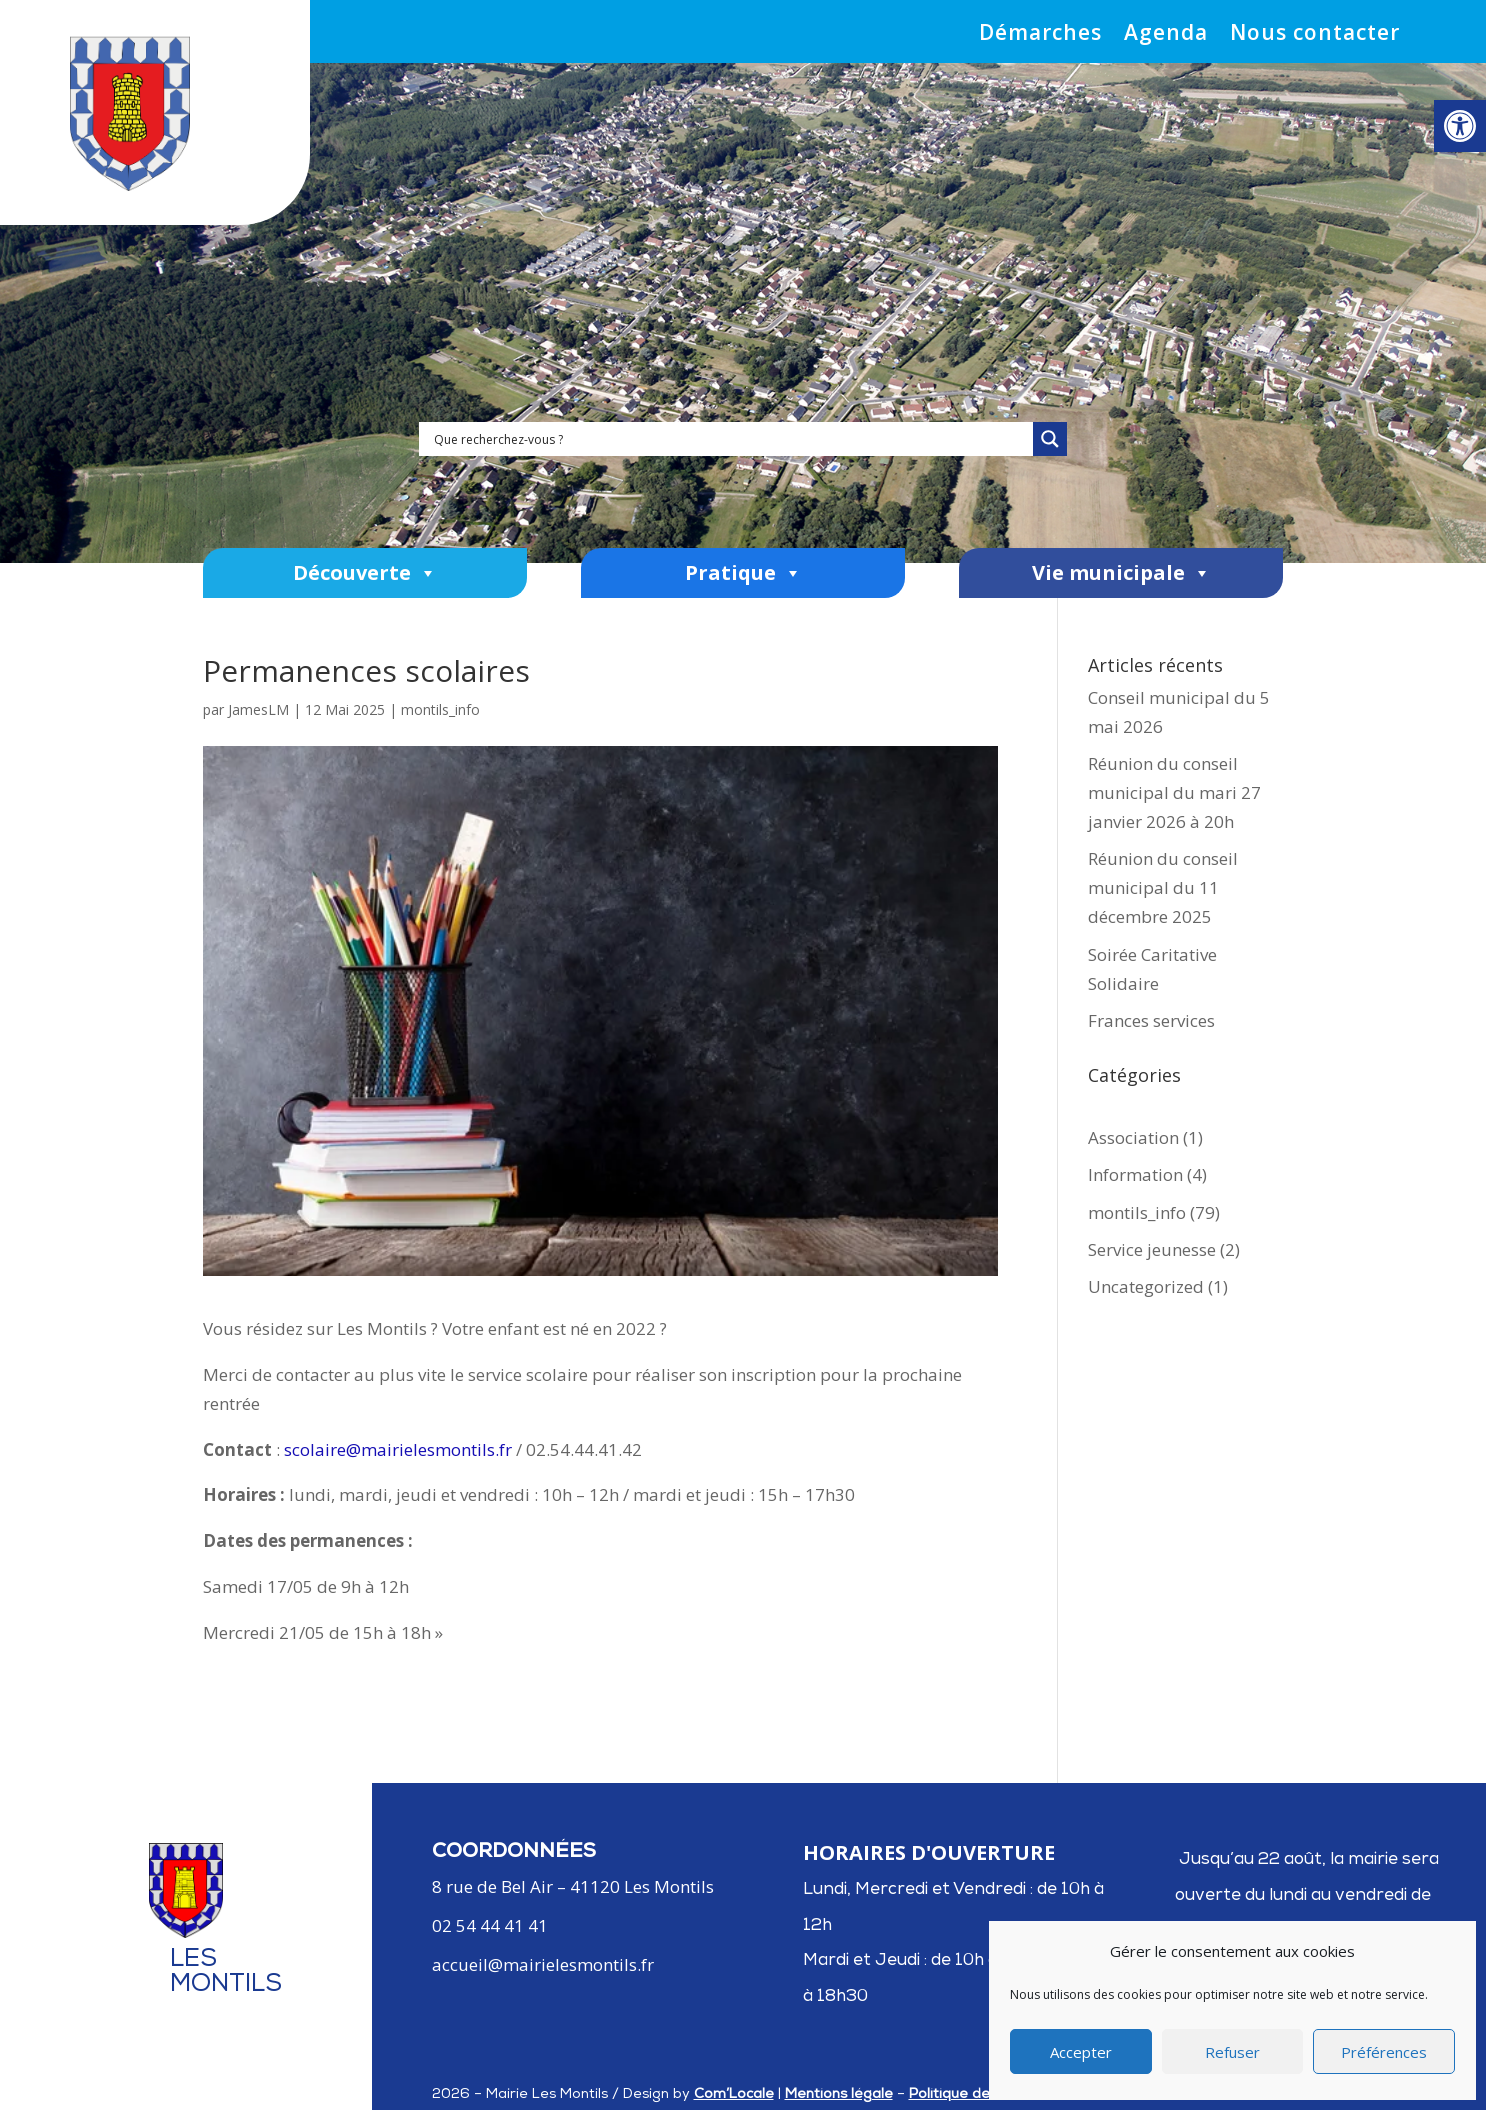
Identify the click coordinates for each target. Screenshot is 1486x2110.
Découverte (365, 573)
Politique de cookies (977, 2095)
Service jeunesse (1152, 1249)
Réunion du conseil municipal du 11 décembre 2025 (1163, 887)
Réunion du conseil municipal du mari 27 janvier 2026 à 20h (1174, 792)
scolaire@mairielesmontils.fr (398, 1449)
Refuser (1232, 2052)
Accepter (1081, 2052)
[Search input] (731, 439)
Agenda (1166, 35)
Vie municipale (1121, 573)
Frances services (1151, 1020)
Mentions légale (839, 2095)
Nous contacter (1315, 35)
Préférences (1384, 2052)
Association (1133, 1137)
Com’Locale (734, 2095)
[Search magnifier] (1050, 439)
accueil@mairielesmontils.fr (543, 1964)
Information (1135, 1174)
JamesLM (258, 709)
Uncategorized (1146, 1286)
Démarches (1040, 35)
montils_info (440, 709)
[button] (1460, 126)
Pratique (743, 573)
